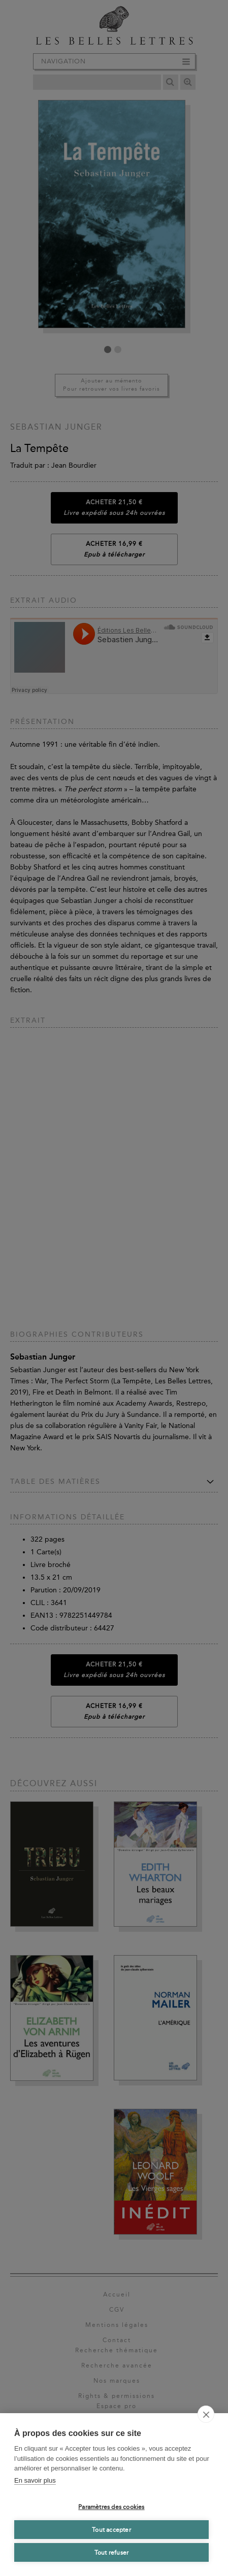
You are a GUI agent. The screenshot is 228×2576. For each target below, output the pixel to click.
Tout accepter (111, 2529)
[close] (206, 2414)
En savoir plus (35, 2480)
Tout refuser (111, 2552)
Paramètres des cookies (111, 2507)
